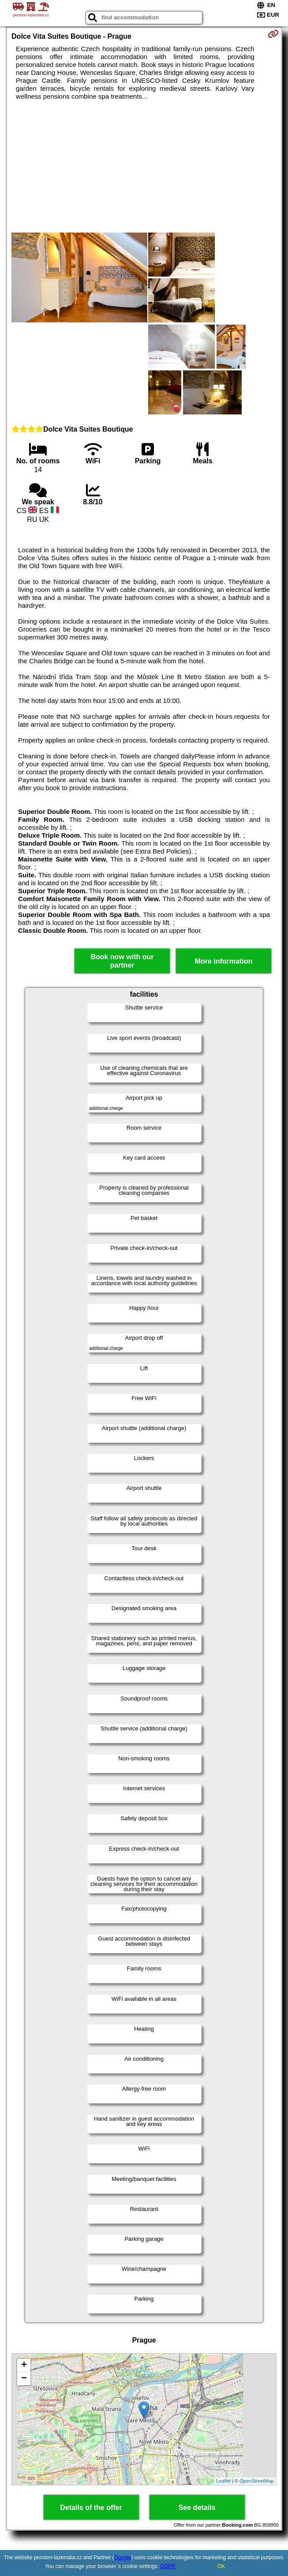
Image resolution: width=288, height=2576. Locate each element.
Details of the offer (91, 2507)
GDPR (168, 2566)
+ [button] (24, 2365)
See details (197, 2507)
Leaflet (223, 2481)
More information (224, 961)
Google (122, 2557)
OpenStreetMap (256, 2481)
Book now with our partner (121, 961)
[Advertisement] (144, 166)
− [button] (24, 2378)
